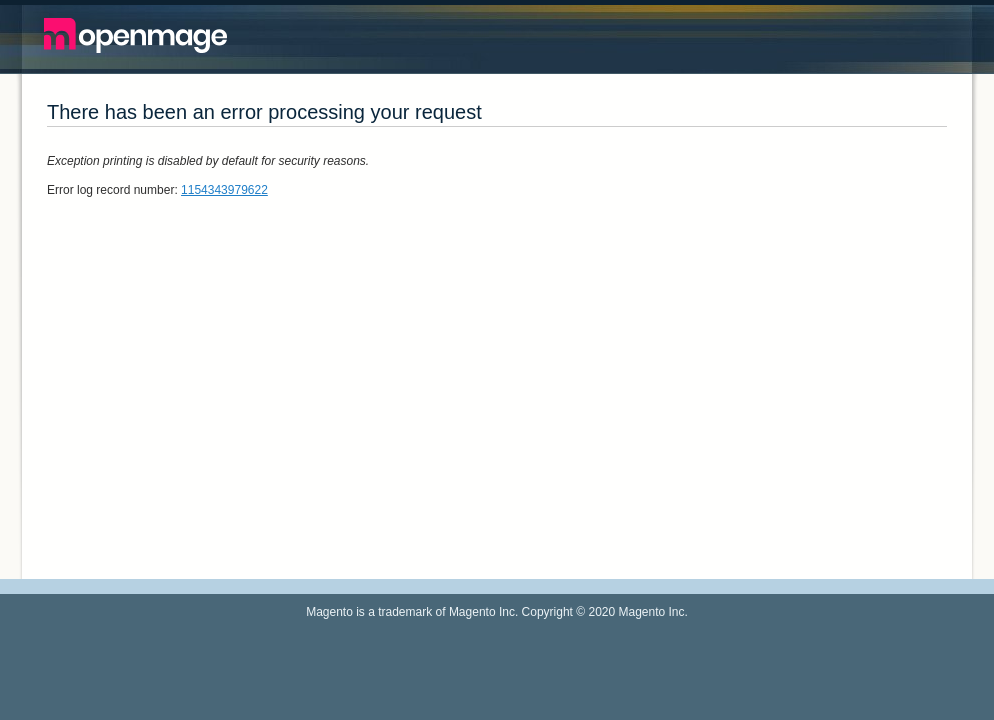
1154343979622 (224, 190)
